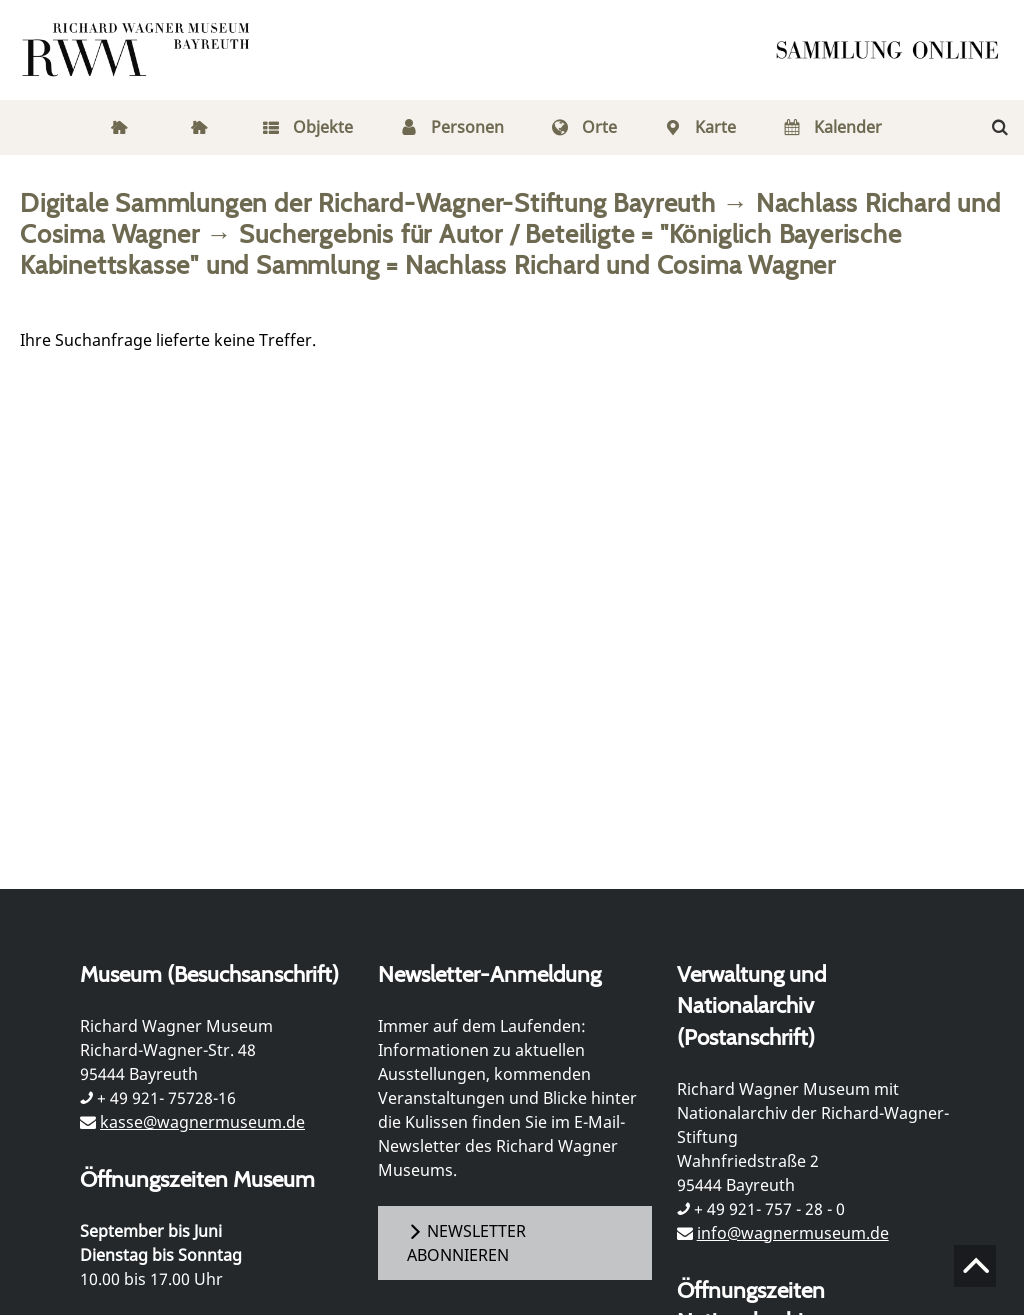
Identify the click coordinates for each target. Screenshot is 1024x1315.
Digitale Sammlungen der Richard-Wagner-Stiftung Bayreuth (368, 202)
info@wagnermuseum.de (793, 1233)
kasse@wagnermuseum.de (202, 1122)
